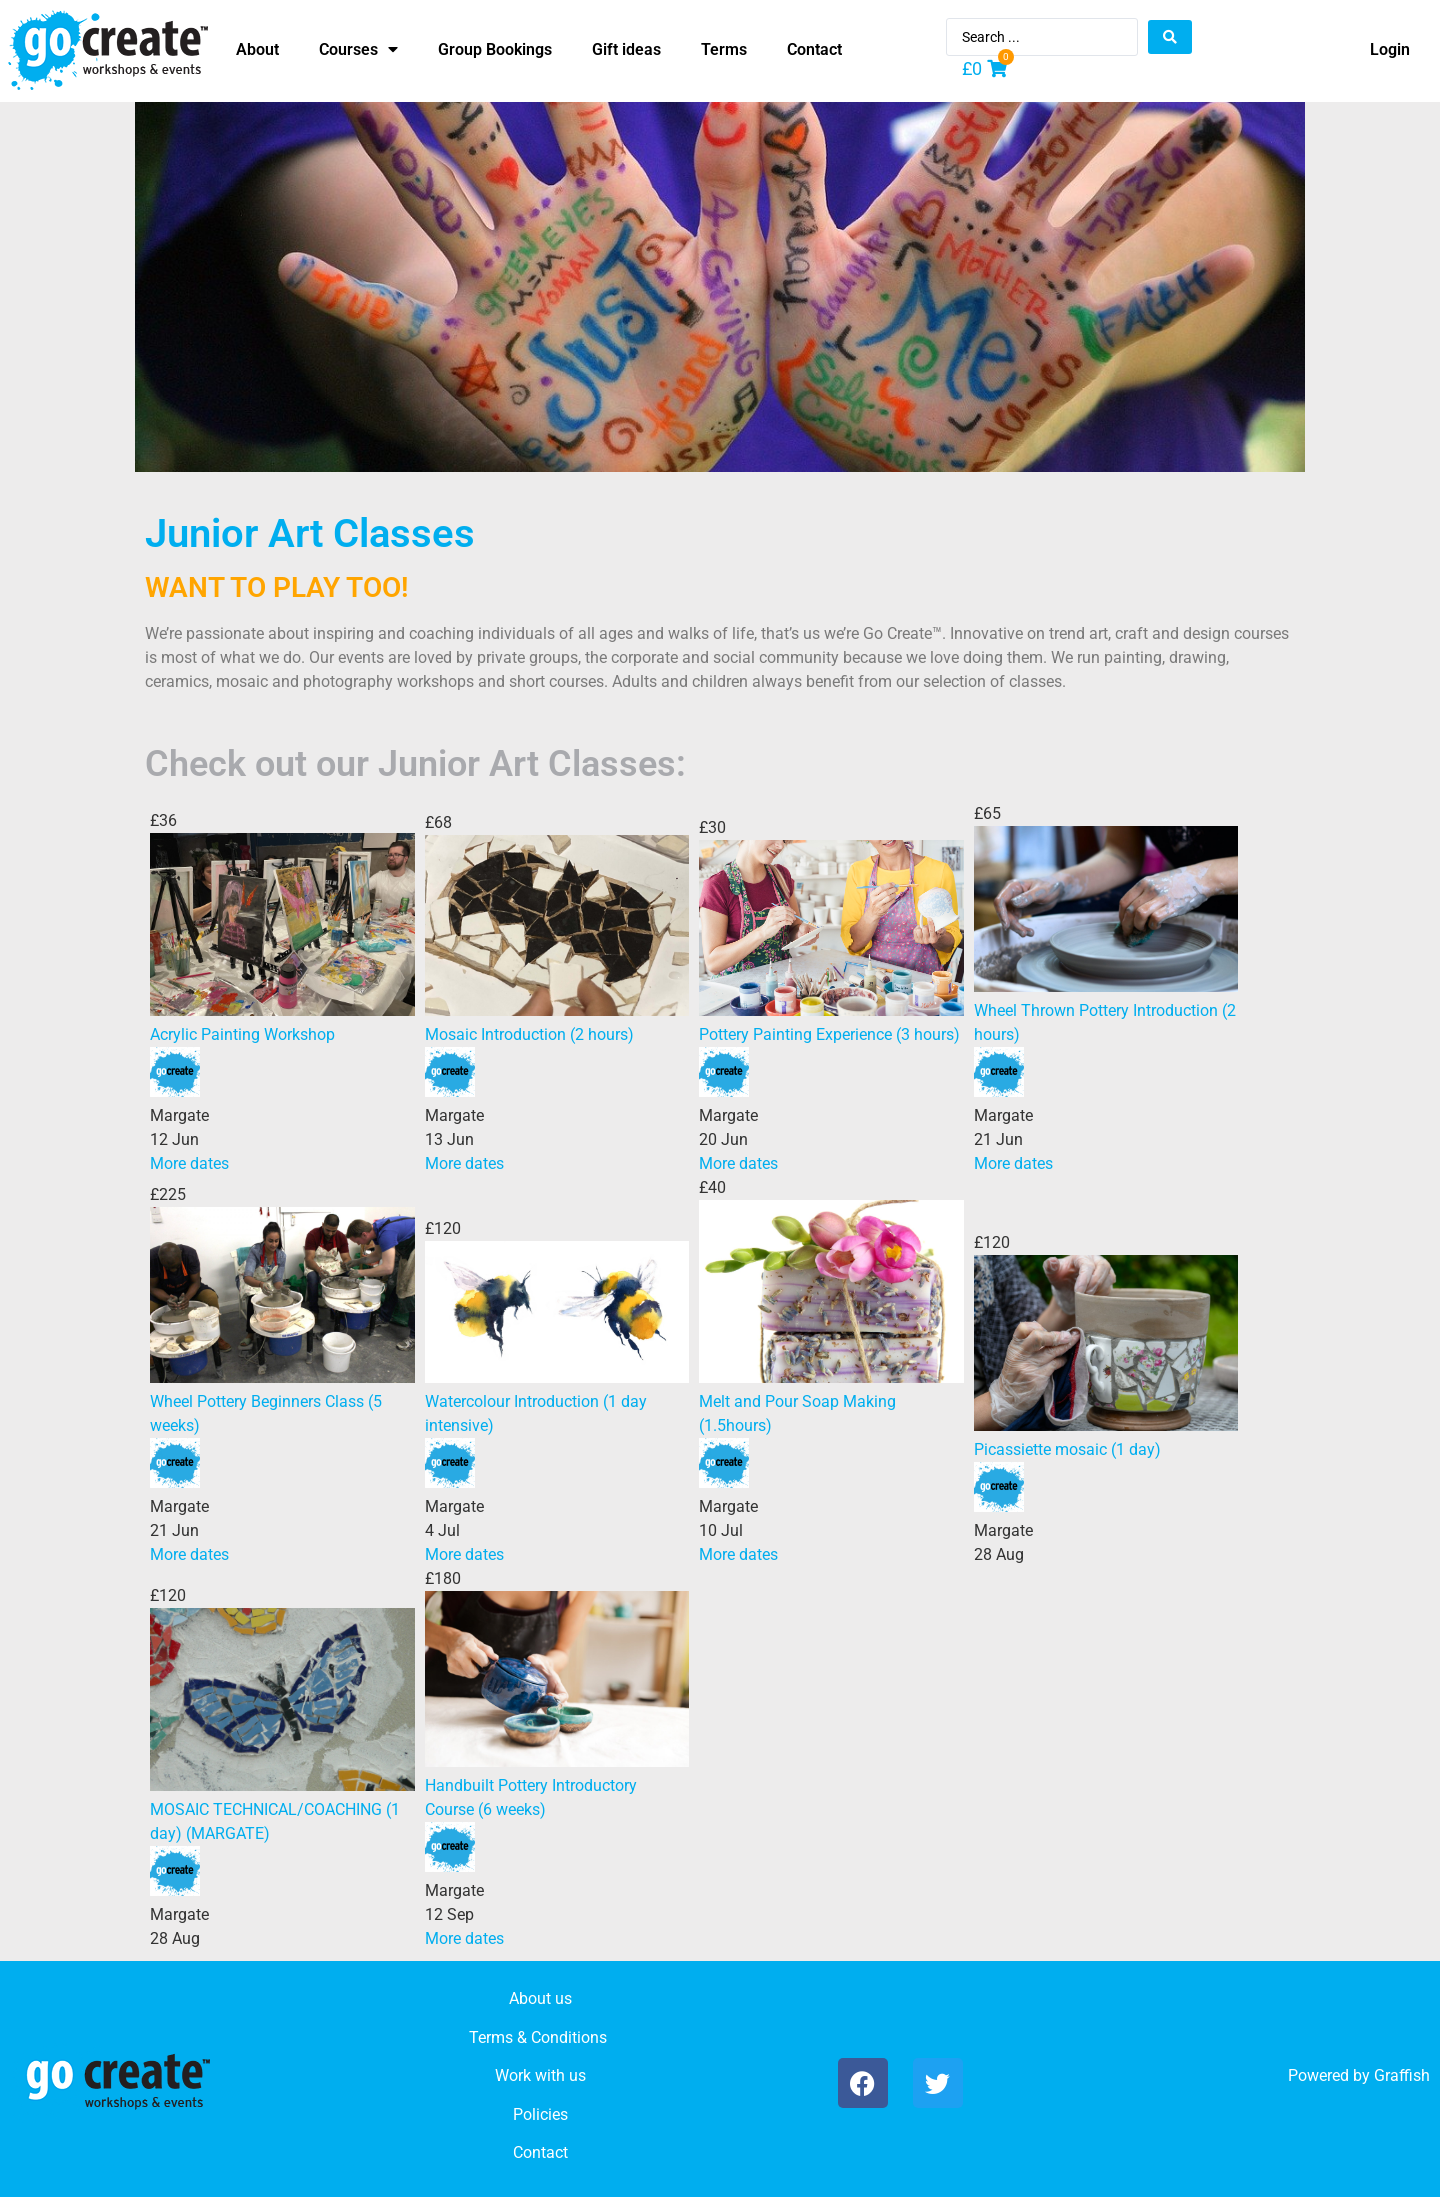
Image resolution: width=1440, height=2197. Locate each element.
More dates (189, 1163)
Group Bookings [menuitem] (495, 49)
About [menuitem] (257, 49)
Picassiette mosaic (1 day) (1067, 1449)
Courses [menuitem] (358, 49)
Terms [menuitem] (724, 49)
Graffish (1402, 2075)
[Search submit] (1170, 37)
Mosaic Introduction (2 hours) (529, 1034)
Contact (540, 2152)
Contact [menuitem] (814, 49)
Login (1390, 49)
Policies (540, 2114)
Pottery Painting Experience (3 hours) (829, 1034)
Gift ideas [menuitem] (626, 49)
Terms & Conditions (538, 2037)
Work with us (540, 2075)
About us (540, 1998)
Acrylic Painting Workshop (242, 1034)
